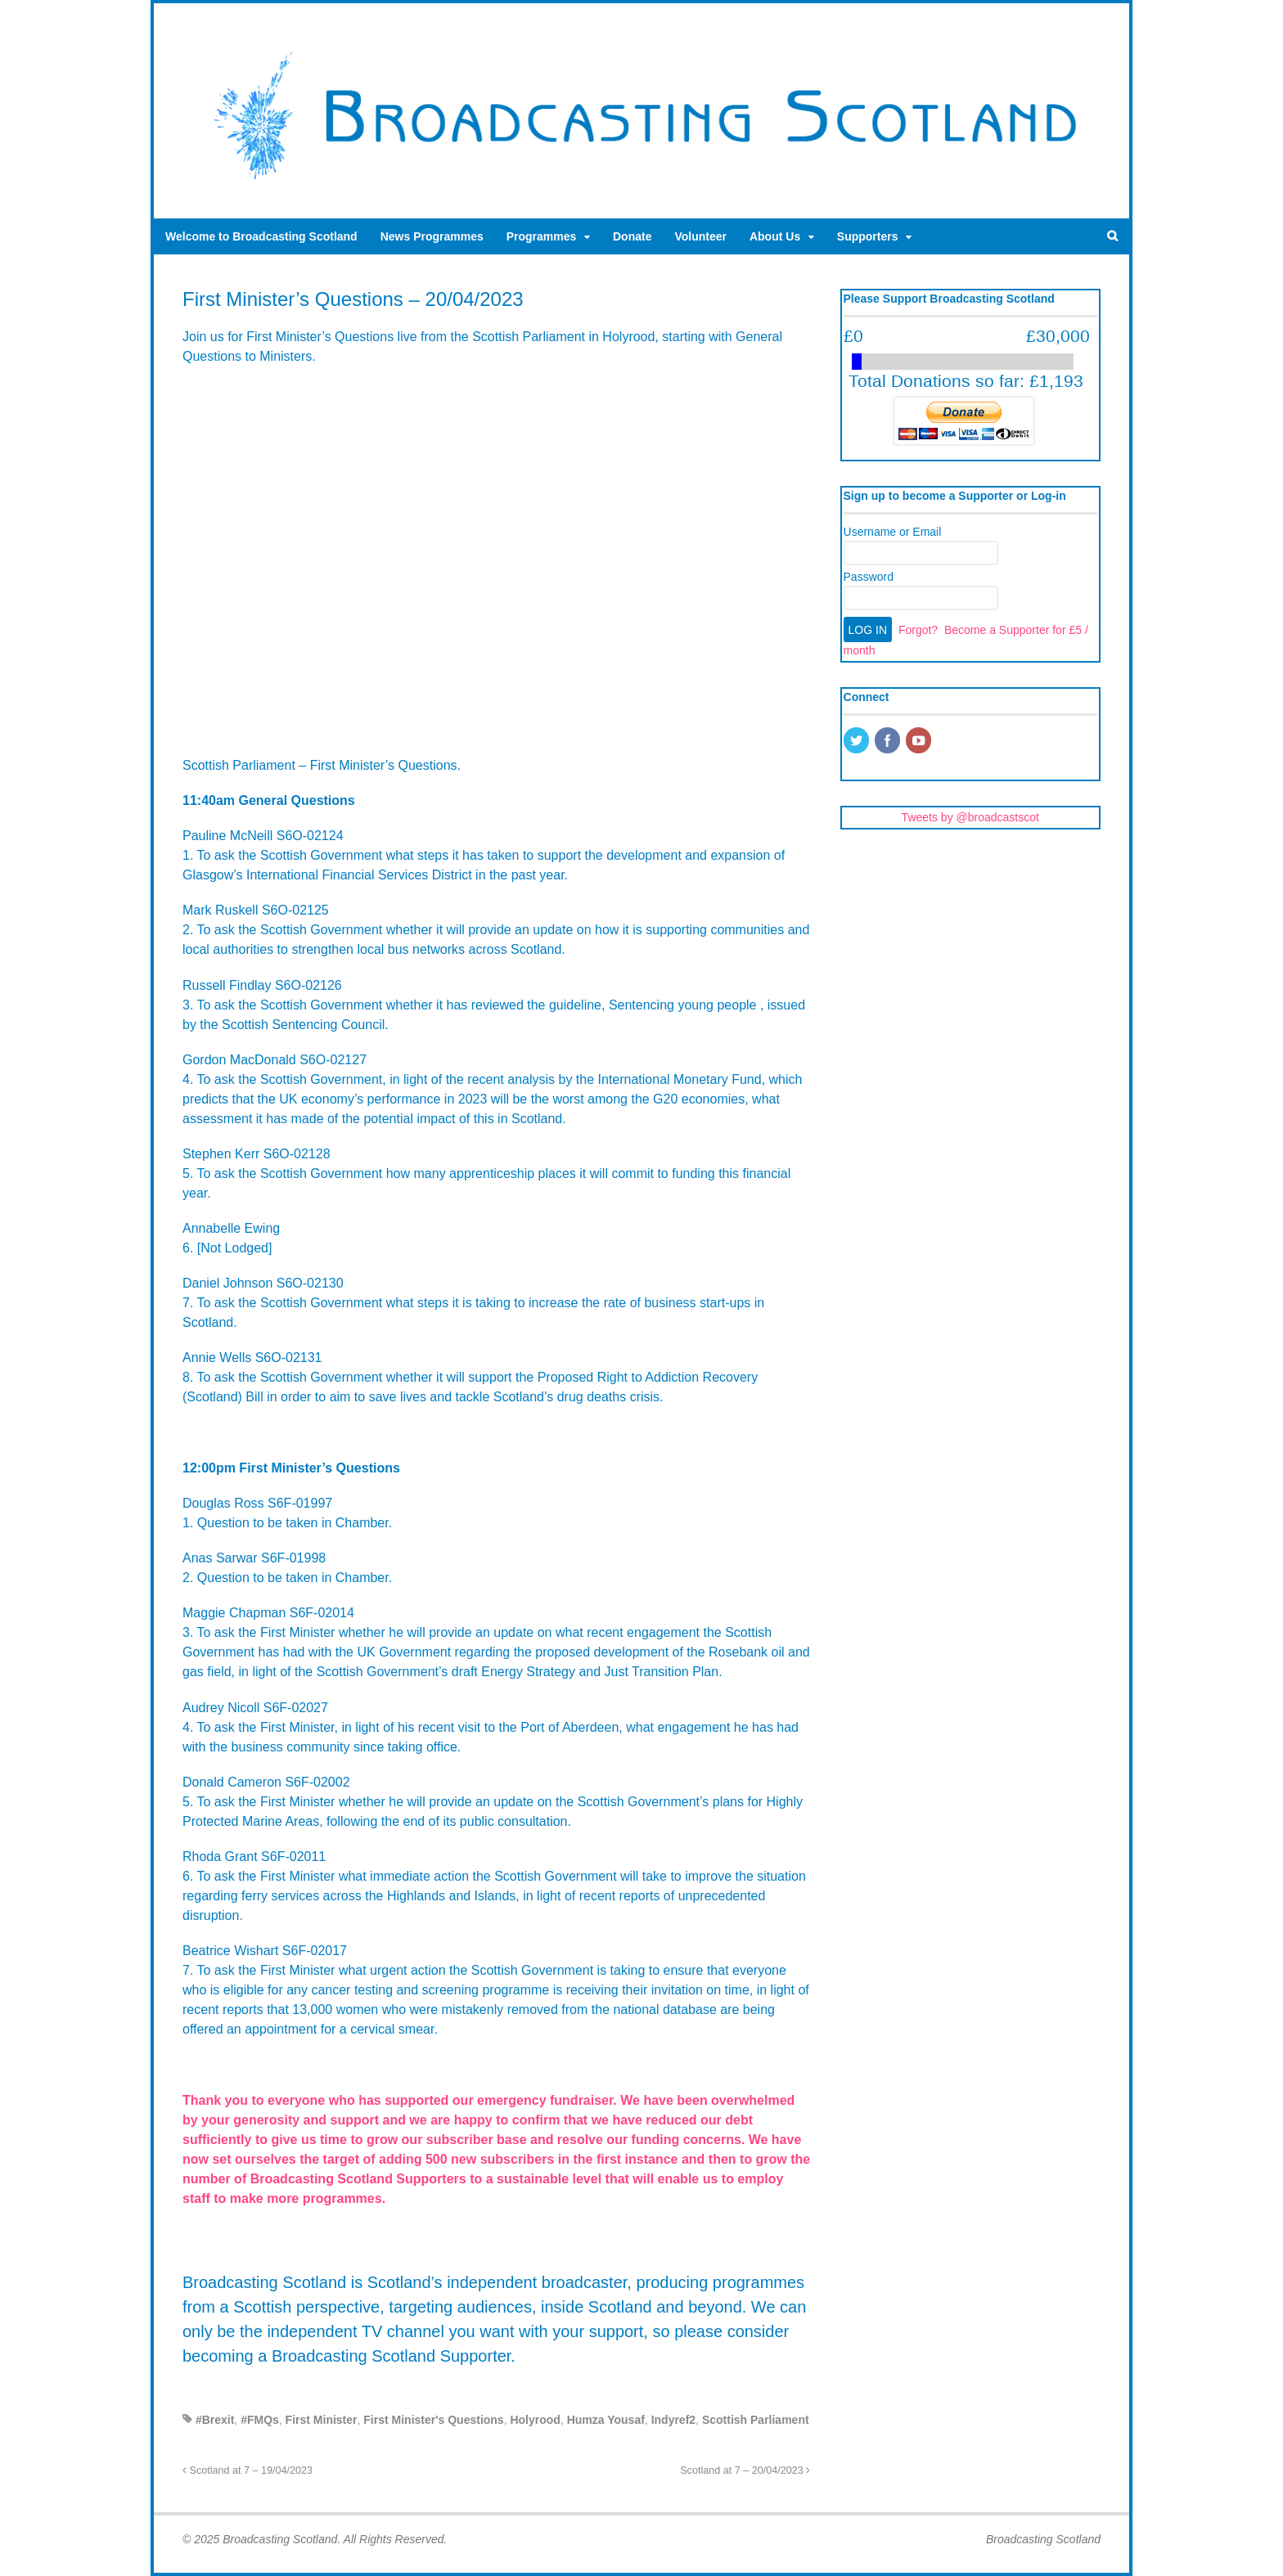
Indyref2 (673, 2419)
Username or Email (893, 531)
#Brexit (215, 2419)
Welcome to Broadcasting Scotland (261, 236)
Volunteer (700, 236)
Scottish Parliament (755, 2419)
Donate (632, 236)
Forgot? (918, 629)
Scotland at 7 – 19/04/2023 (247, 2470)
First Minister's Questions (433, 2419)
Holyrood (535, 2419)
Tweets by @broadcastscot (970, 817)
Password (869, 576)
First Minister (322, 2419)
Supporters (867, 236)
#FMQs (260, 2419)
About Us (775, 236)
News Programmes (432, 236)
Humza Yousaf (606, 2419)
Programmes (541, 236)
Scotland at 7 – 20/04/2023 (745, 2470)
